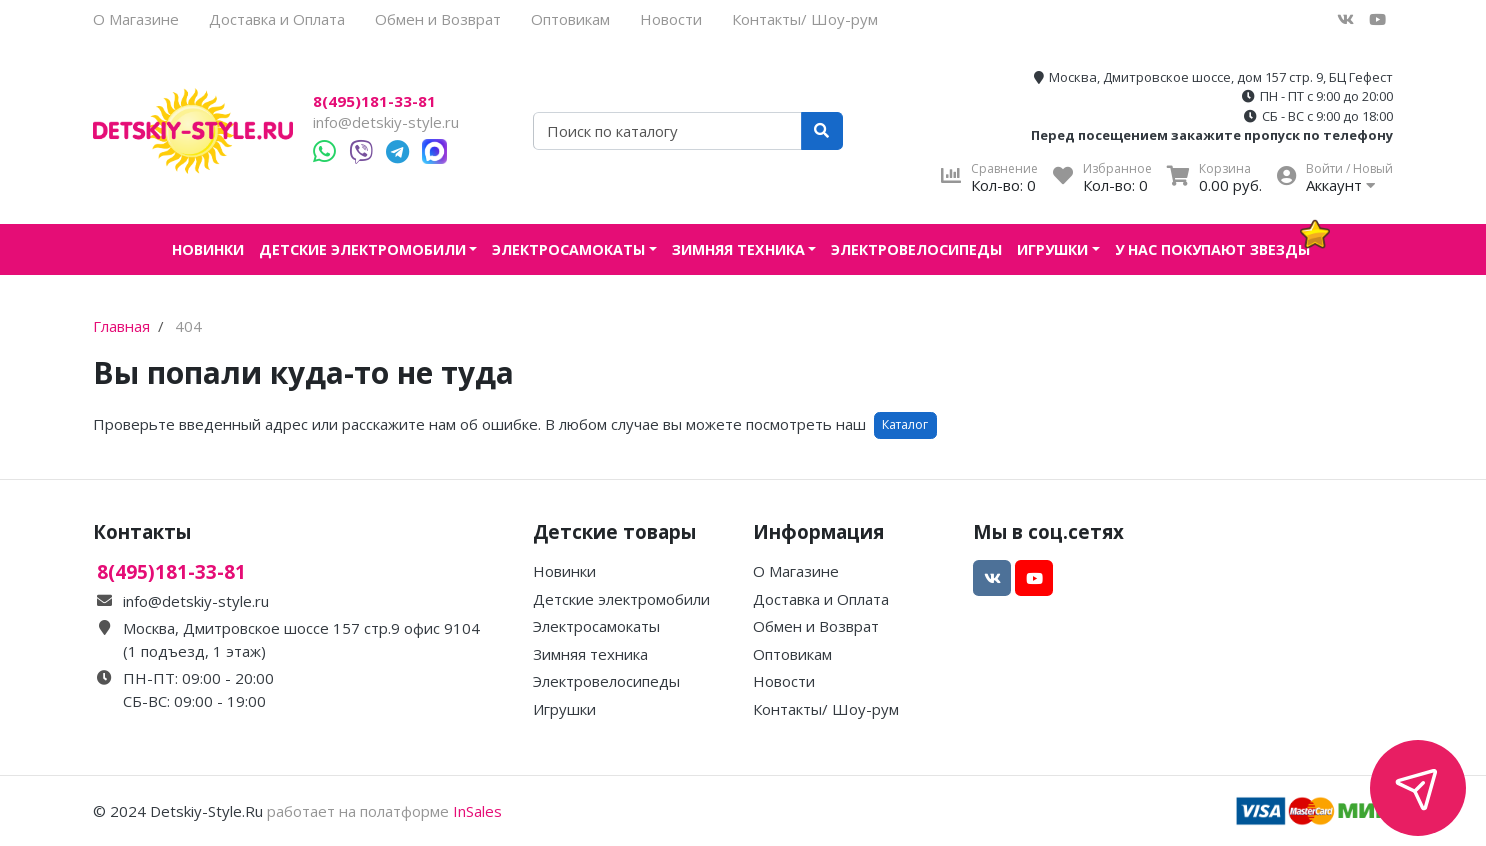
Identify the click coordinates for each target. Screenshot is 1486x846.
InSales (477, 811)
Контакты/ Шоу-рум (805, 19)
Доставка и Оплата (277, 19)
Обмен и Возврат (438, 19)
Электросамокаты (568, 249)
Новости (671, 19)
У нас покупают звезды (1212, 249)
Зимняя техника (738, 249)
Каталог (905, 424)
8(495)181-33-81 (374, 101)
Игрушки (1052, 249)
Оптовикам (570, 19)
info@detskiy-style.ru (386, 122)
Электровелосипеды (916, 249)
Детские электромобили (362, 249)
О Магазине (136, 19)
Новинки (208, 249)
